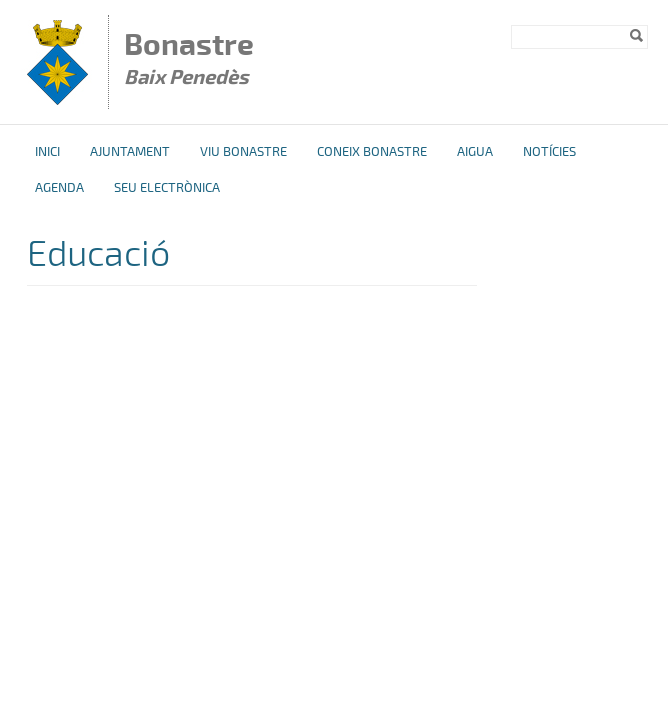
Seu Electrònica (167, 188)
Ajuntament (130, 152)
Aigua (475, 152)
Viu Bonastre (243, 152)
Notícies (549, 152)
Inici (47, 152)
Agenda (59, 188)
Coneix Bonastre (372, 152)
